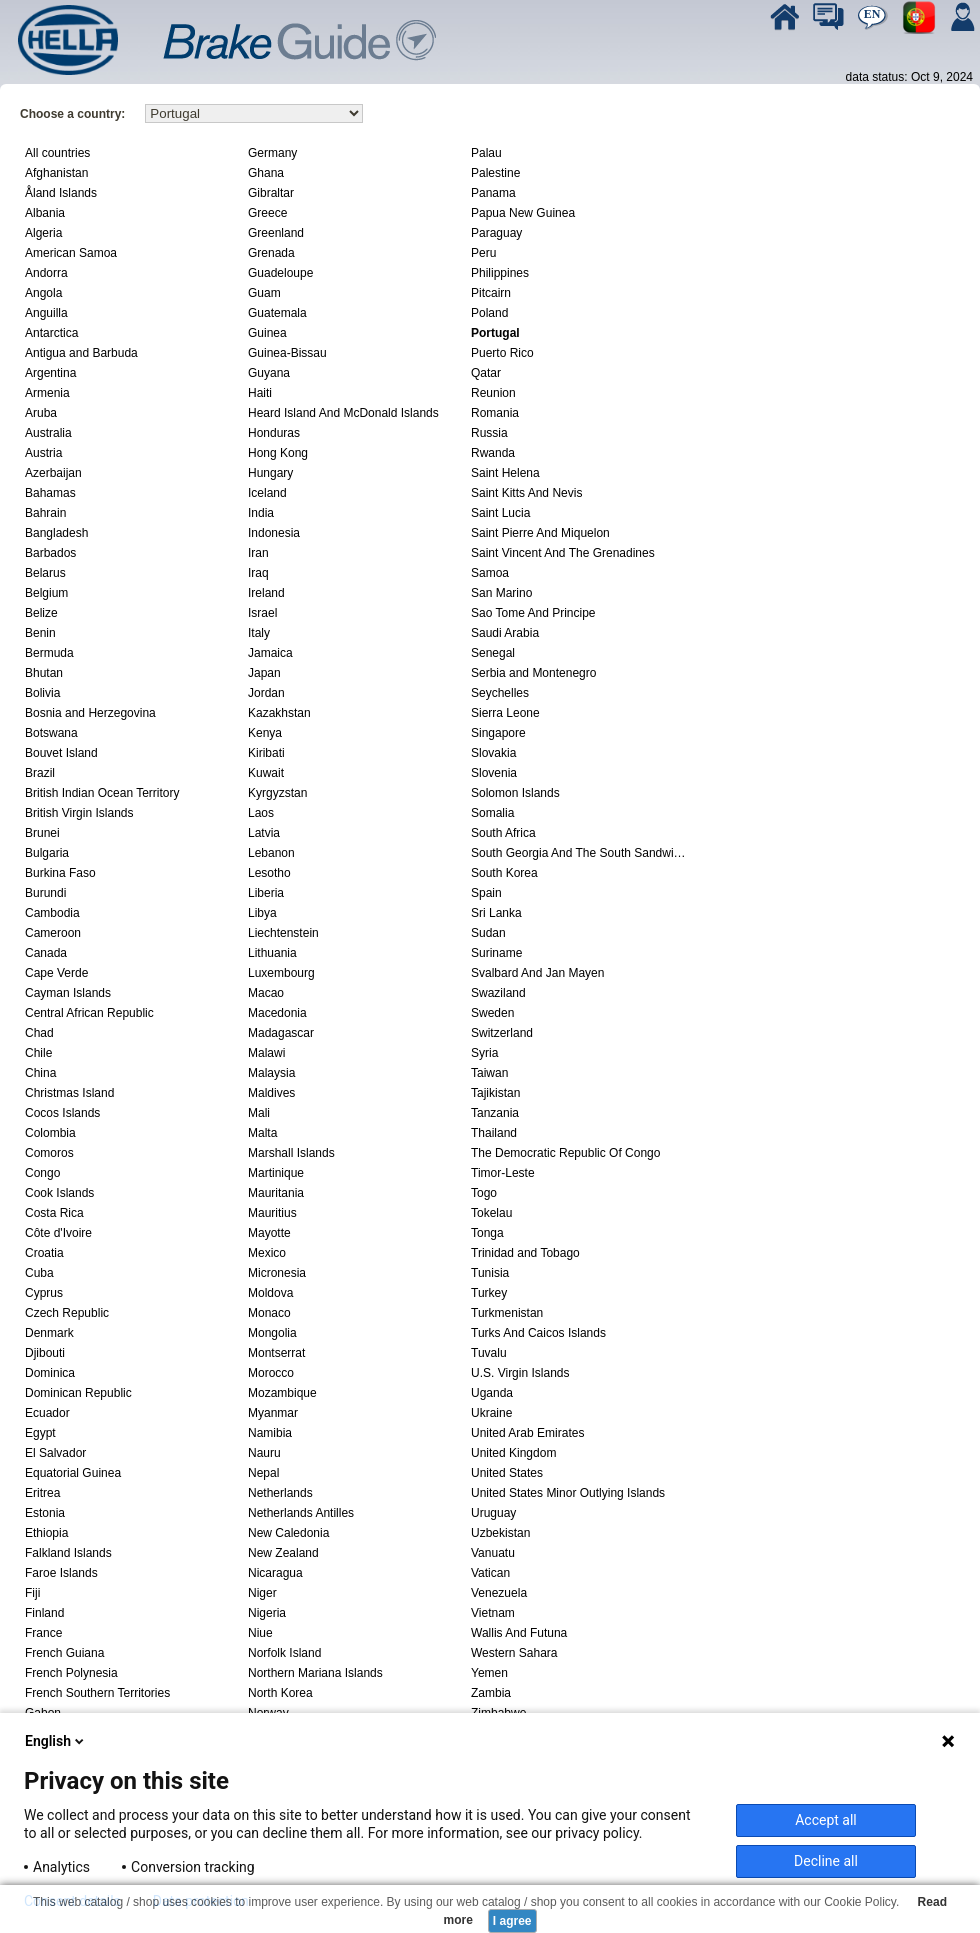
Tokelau (491, 1213)
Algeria (43, 233)
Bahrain (45, 513)
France (43, 1633)
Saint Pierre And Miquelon (540, 533)
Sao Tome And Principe (533, 613)
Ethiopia (46, 1533)
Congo (42, 1173)
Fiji (32, 1593)
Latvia (264, 833)
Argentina (50, 373)
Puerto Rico (502, 353)
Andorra (46, 273)
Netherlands (280, 1493)
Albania (45, 213)
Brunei (42, 833)
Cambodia (52, 913)
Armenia (47, 393)
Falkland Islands (68, 1553)
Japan (264, 673)
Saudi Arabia (505, 633)
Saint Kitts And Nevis (526, 493)
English (56, 1741)
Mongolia (272, 1333)
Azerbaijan (53, 473)
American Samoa (71, 253)
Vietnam (493, 1613)
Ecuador (47, 1413)
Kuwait (266, 773)
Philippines (500, 273)
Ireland (266, 593)
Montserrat (276, 1353)
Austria (43, 453)
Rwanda (493, 453)
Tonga (487, 1233)
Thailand (494, 1133)
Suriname (496, 953)
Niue (260, 1633)
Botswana (51, 733)
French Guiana (64, 1653)
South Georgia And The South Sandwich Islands (580, 853)
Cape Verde (56, 973)
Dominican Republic (78, 1393)
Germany (272, 153)
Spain (486, 893)
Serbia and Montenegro (533, 673)
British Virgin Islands (79, 813)
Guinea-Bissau (287, 353)
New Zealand (283, 1553)
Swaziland (498, 993)
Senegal (493, 653)
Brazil (40, 773)
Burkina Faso (60, 873)
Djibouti (45, 1353)
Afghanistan (56, 173)
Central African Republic (89, 1013)
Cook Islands (59, 1193)
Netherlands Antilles (301, 1513)
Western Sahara (514, 1653)
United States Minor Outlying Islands (568, 1493)
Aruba (41, 413)
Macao (266, 993)
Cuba (39, 1273)
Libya (262, 913)
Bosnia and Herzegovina (90, 713)
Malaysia (271, 1073)
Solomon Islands (515, 793)
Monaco (269, 1313)
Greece (267, 213)
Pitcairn (491, 293)
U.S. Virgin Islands (520, 1373)
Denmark (49, 1333)
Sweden (492, 1013)
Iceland (267, 493)
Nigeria (267, 1613)
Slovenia (494, 773)
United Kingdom (513, 1453)
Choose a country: (72, 114)
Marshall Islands (291, 1153)
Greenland (276, 233)
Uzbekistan (500, 1533)
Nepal (263, 1473)
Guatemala (277, 313)
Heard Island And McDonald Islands (343, 413)
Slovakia (493, 753)
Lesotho (269, 873)
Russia (489, 433)
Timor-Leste (503, 1173)
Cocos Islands (62, 1113)
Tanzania (495, 1113)
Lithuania (272, 953)
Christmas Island (69, 1093)
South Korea (504, 873)
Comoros (49, 1153)
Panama (493, 193)
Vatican (490, 1573)
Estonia (45, 1513)
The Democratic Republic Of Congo (565, 1153)
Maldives (271, 1093)
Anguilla (46, 313)
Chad (39, 1033)
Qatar (486, 373)
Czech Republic (67, 1313)
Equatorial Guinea (73, 1473)
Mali (259, 1113)
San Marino (501, 593)
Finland (44, 1613)
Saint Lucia (500, 513)
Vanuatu (493, 1553)
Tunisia (490, 1273)
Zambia (491, 1693)
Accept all (826, 1820)
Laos (261, 813)
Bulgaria (47, 853)
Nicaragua (275, 1573)
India (261, 513)
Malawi (266, 1053)
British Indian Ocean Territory (102, 793)
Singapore (498, 733)
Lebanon (271, 853)
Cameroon (53, 933)
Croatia (44, 1253)
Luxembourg (281, 973)
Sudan (488, 933)
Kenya (265, 733)
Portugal (495, 333)
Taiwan (489, 1073)
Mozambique (282, 1393)
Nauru (264, 1453)
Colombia (50, 1133)
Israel (262, 613)
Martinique (276, 1173)
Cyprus (44, 1293)
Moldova (270, 1293)
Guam (264, 293)
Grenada (271, 253)
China (40, 1073)
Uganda (492, 1393)
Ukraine (491, 1413)
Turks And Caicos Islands (538, 1333)
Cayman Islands (68, 993)
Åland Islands (61, 193)
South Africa (503, 833)
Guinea (267, 333)
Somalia (492, 813)
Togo (484, 1193)
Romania (495, 413)
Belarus (45, 573)
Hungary (270, 473)
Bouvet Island (61, 753)
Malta (262, 1133)
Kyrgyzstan (277, 793)
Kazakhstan (279, 713)
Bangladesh (56, 533)
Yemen (489, 1673)
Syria (484, 1053)
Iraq (258, 573)
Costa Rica (54, 1213)
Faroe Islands (61, 1573)
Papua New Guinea (523, 213)
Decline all (826, 1861)
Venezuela (499, 1593)
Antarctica (51, 333)
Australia (48, 433)
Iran (258, 553)
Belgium (46, 593)
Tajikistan (495, 1093)
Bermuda (49, 653)
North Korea (280, 1693)
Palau (486, 153)
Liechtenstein (283, 933)
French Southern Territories (97, 1693)
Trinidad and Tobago (525, 1253)
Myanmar (273, 1413)
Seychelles (500, 693)
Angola (43, 293)
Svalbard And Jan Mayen (537, 973)
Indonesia (274, 533)
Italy (259, 633)
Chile (38, 1053)
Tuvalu (489, 1353)
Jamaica (270, 653)
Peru (483, 253)
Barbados (50, 553)
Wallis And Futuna (519, 1633)
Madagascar (281, 1033)
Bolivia (42, 693)
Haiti (260, 393)
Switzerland (502, 1033)
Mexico (267, 1253)
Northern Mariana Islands (315, 1673)
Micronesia (277, 1273)
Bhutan (44, 673)
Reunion (493, 393)
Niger (262, 1593)
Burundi (45, 893)
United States (507, 1473)
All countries (57, 153)
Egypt (40, 1433)
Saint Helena (505, 473)
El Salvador (55, 1453)
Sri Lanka (496, 913)
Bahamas (50, 493)
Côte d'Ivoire (58, 1233)
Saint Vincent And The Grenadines (563, 553)
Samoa (490, 573)
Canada (46, 953)
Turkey (489, 1293)
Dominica (50, 1373)
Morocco (271, 1373)
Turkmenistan (507, 1313)
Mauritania (276, 1193)
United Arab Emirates (527, 1433)
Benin (40, 633)
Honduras (274, 433)
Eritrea (42, 1493)
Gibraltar (271, 193)
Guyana (269, 373)
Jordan (266, 693)
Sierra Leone (505, 713)
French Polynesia (71, 1673)
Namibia (270, 1433)
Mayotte (269, 1233)
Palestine (495, 173)
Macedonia (277, 1013)
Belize (41, 613)
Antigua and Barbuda (81, 353)
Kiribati (266, 753)
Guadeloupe (280, 273)
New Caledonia (288, 1533)
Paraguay (496, 233)
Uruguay (493, 1513)
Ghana (266, 173)
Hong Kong (278, 453)
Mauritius (272, 1213)
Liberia (266, 893)
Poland (489, 313)
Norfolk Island (284, 1653)
